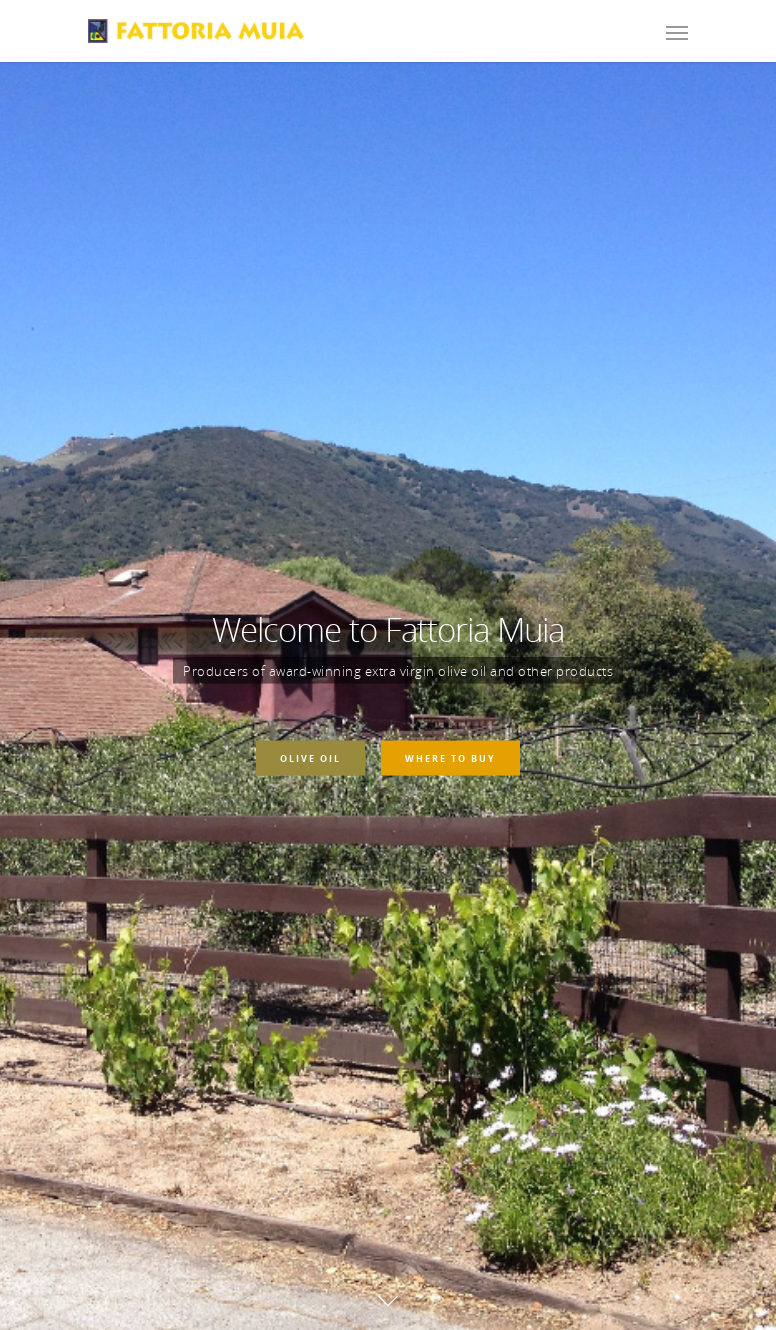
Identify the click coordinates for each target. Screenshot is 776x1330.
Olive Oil (310, 757)
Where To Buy (450, 757)
